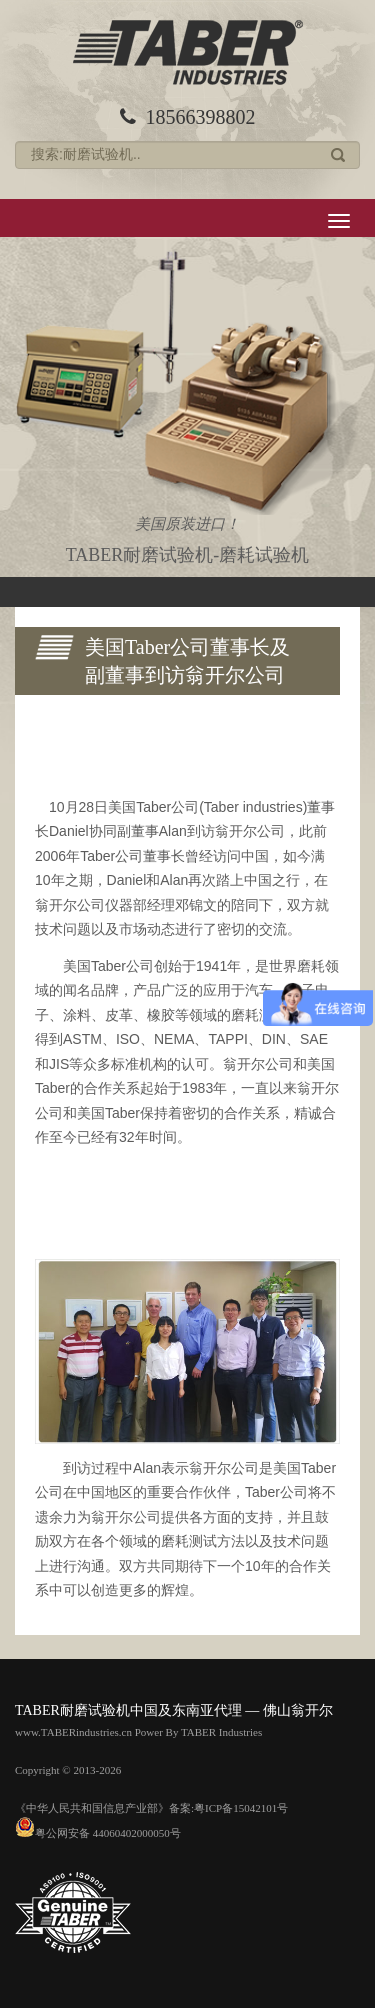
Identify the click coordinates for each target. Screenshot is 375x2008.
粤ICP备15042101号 (241, 1808)
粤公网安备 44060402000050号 (98, 1833)
